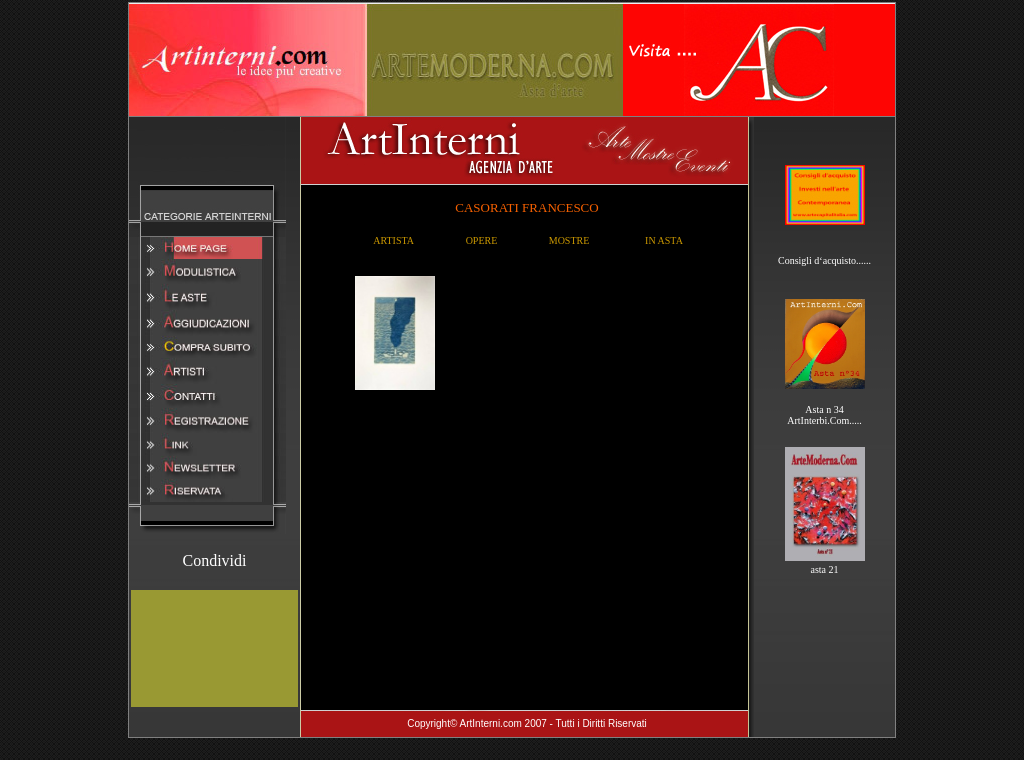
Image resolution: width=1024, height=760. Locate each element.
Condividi (214, 560)
